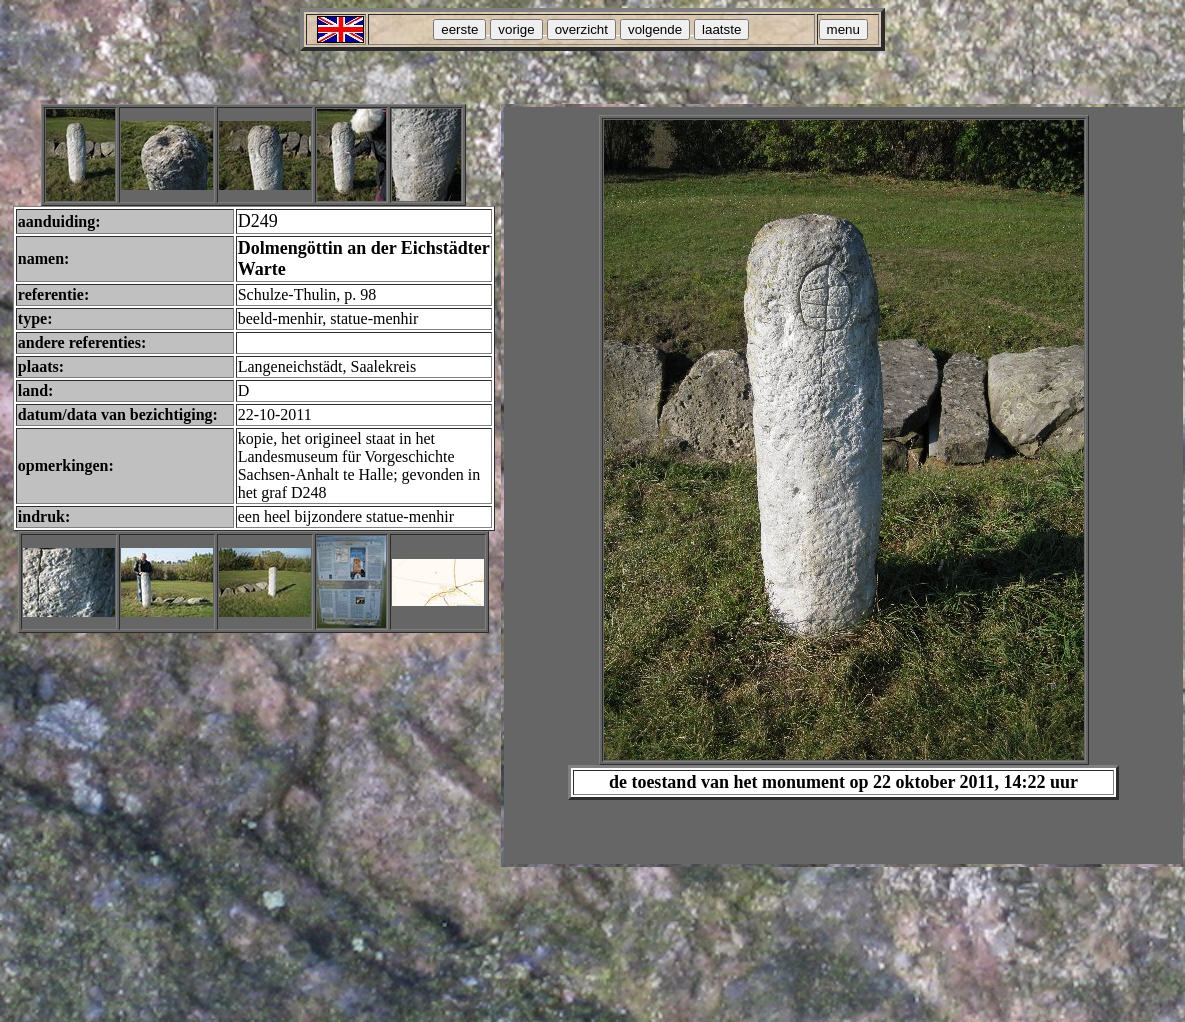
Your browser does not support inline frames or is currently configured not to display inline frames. (843, 485)
